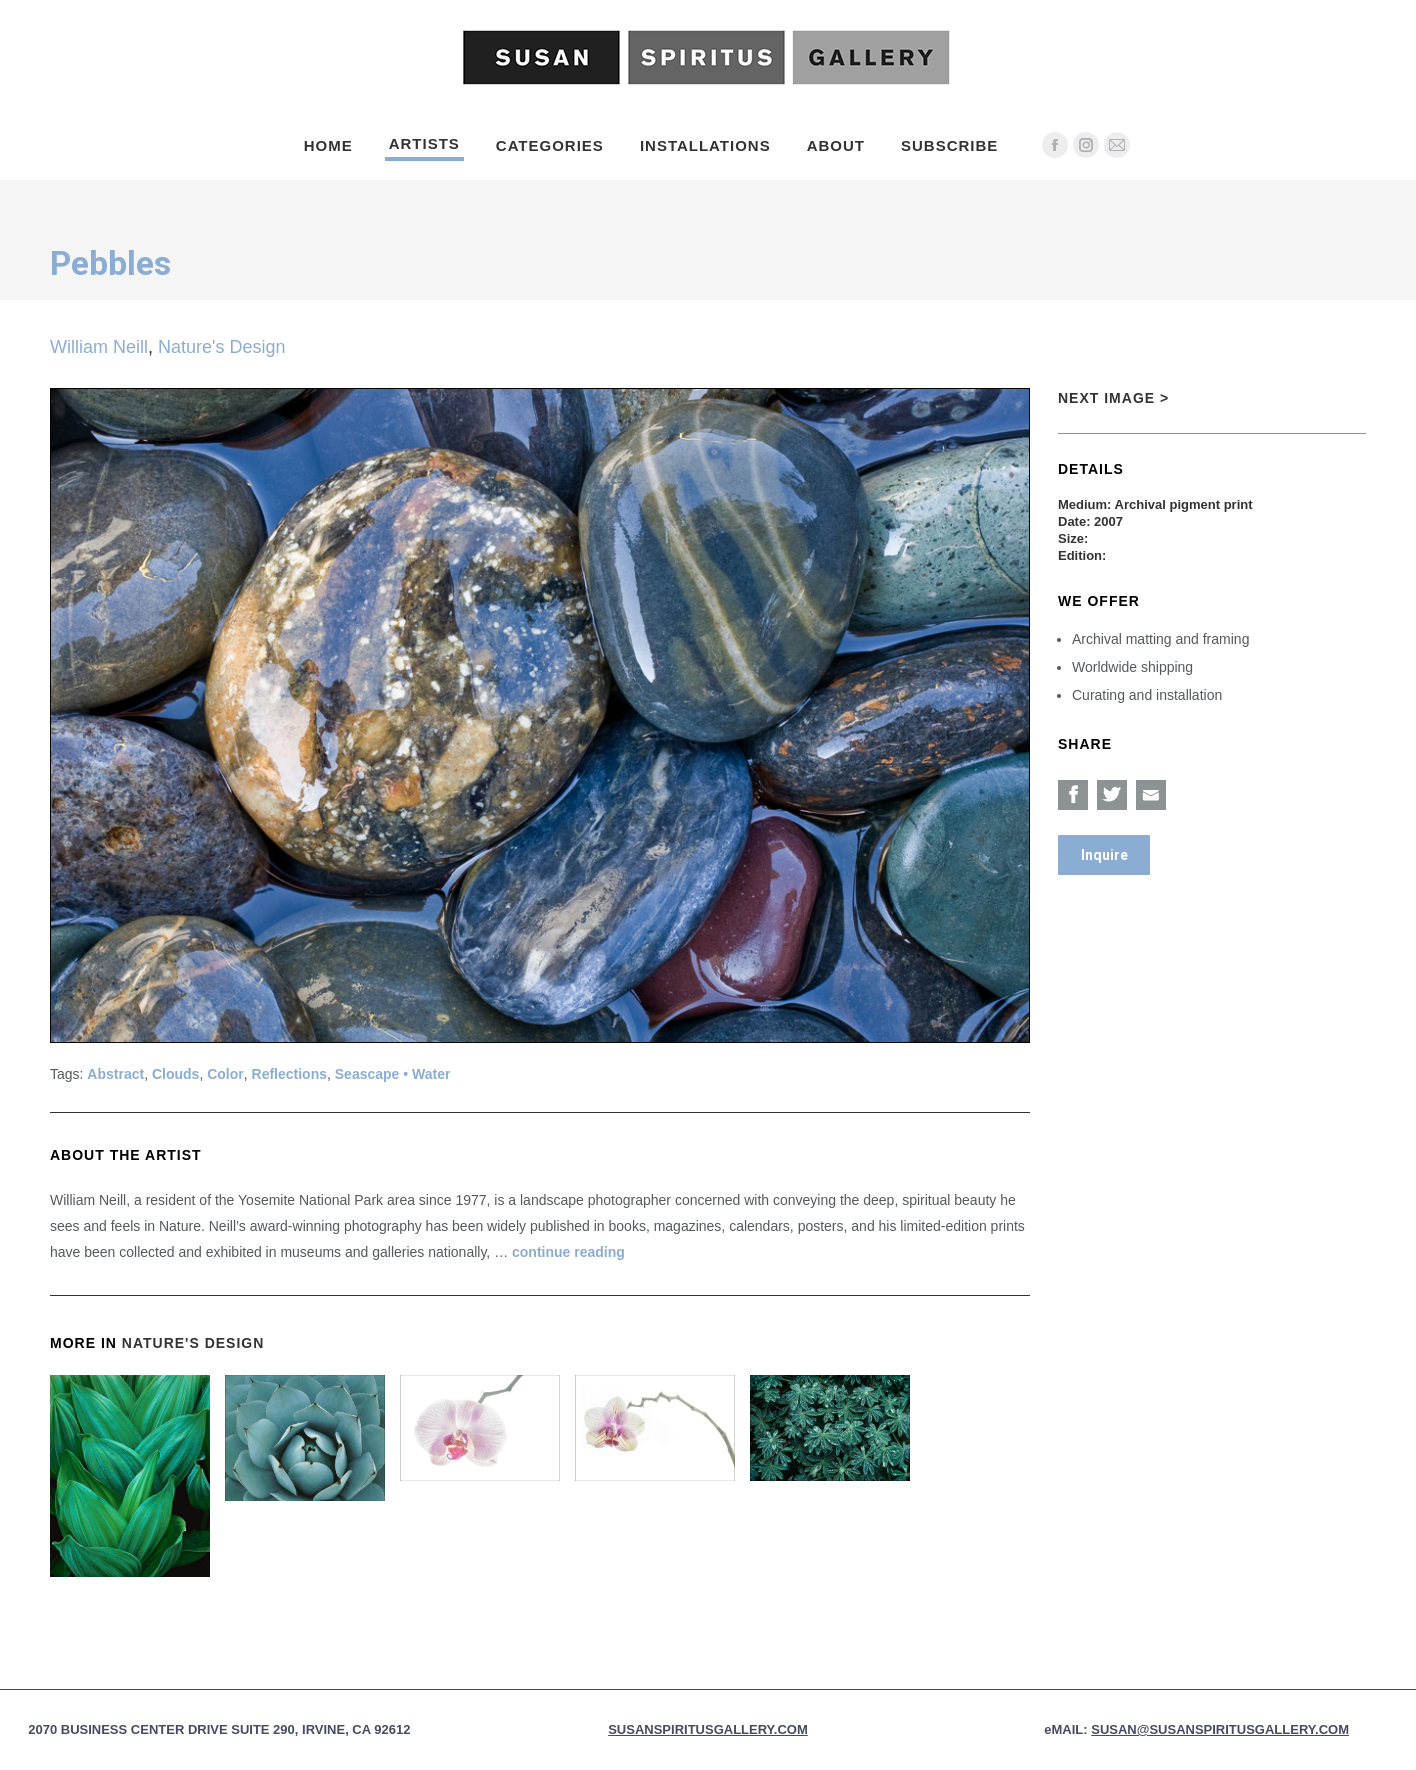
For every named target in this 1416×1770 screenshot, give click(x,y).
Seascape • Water (393, 1074)
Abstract (115, 1074)
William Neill (99, 347)
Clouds (175, 1074)
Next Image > (1113, 398)
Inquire (1104, 855)
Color (225, 1074)
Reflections (289, 1074)
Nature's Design (222, 347)
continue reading (568, 1252)
